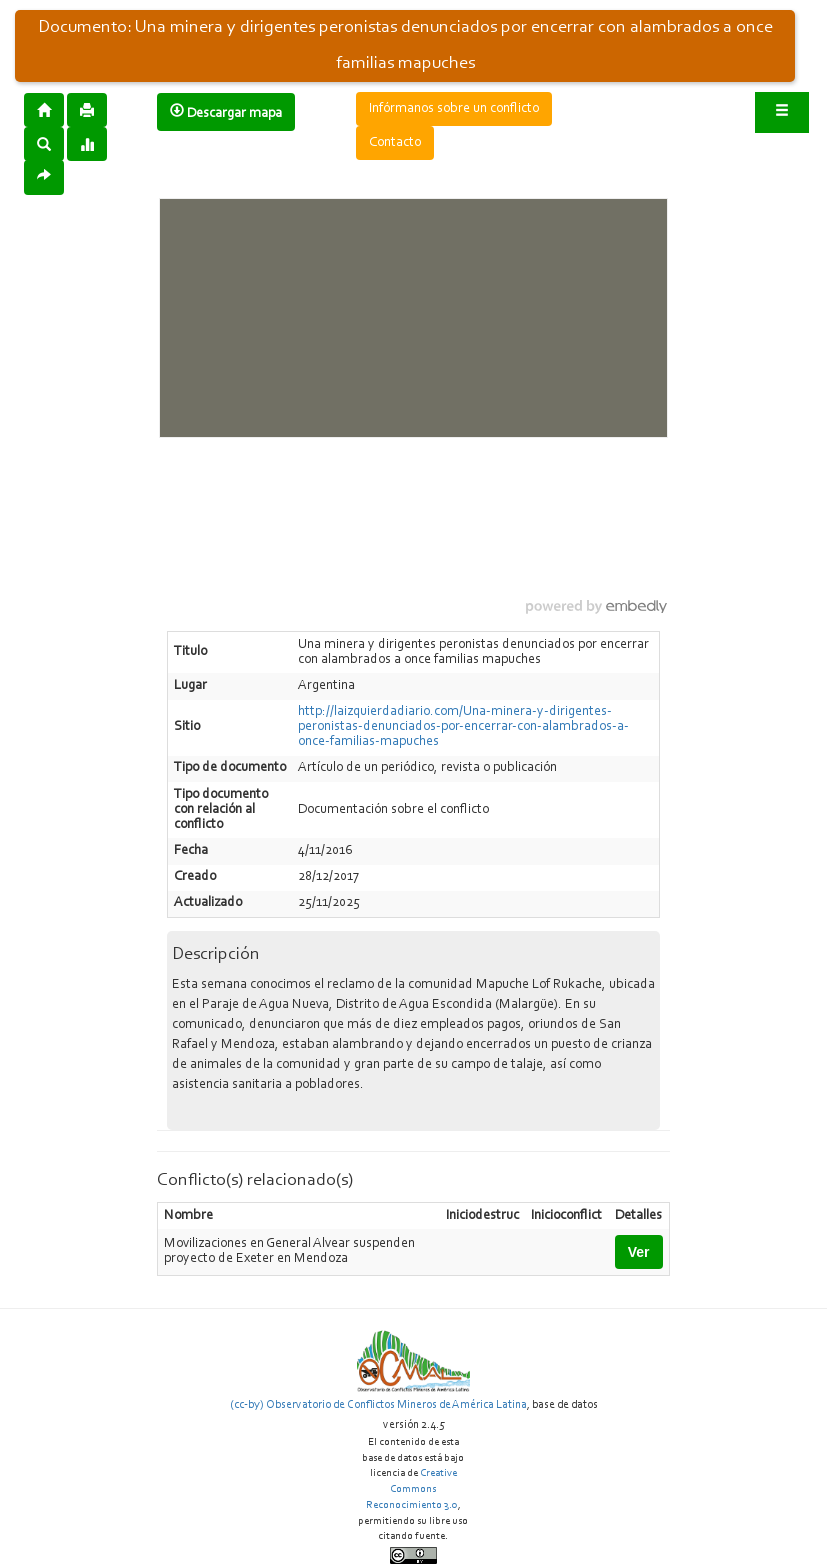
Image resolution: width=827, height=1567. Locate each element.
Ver (639, 1252)
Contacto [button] (395, 143)
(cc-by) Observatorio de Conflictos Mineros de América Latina (378, 1405)
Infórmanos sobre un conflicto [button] (454, 109)
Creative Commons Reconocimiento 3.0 (412, 1489)
